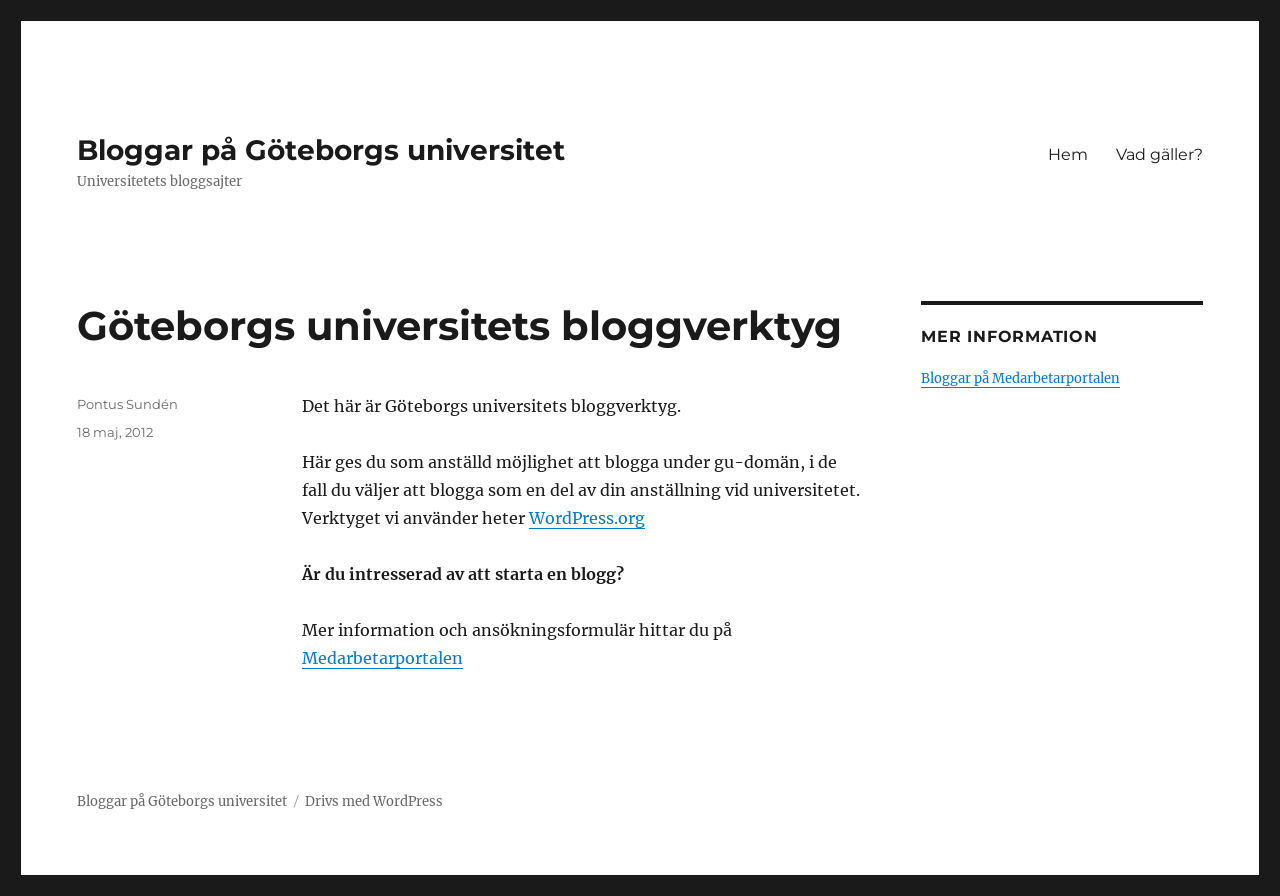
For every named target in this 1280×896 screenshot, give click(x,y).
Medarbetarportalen (382, 658)
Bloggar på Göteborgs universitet (321, 150)
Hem (1068, 154)
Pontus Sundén (127, 404)
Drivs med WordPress (374, 801)
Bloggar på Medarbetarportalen (1020, 378)
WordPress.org (587, 518)
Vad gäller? (1159, 154)
